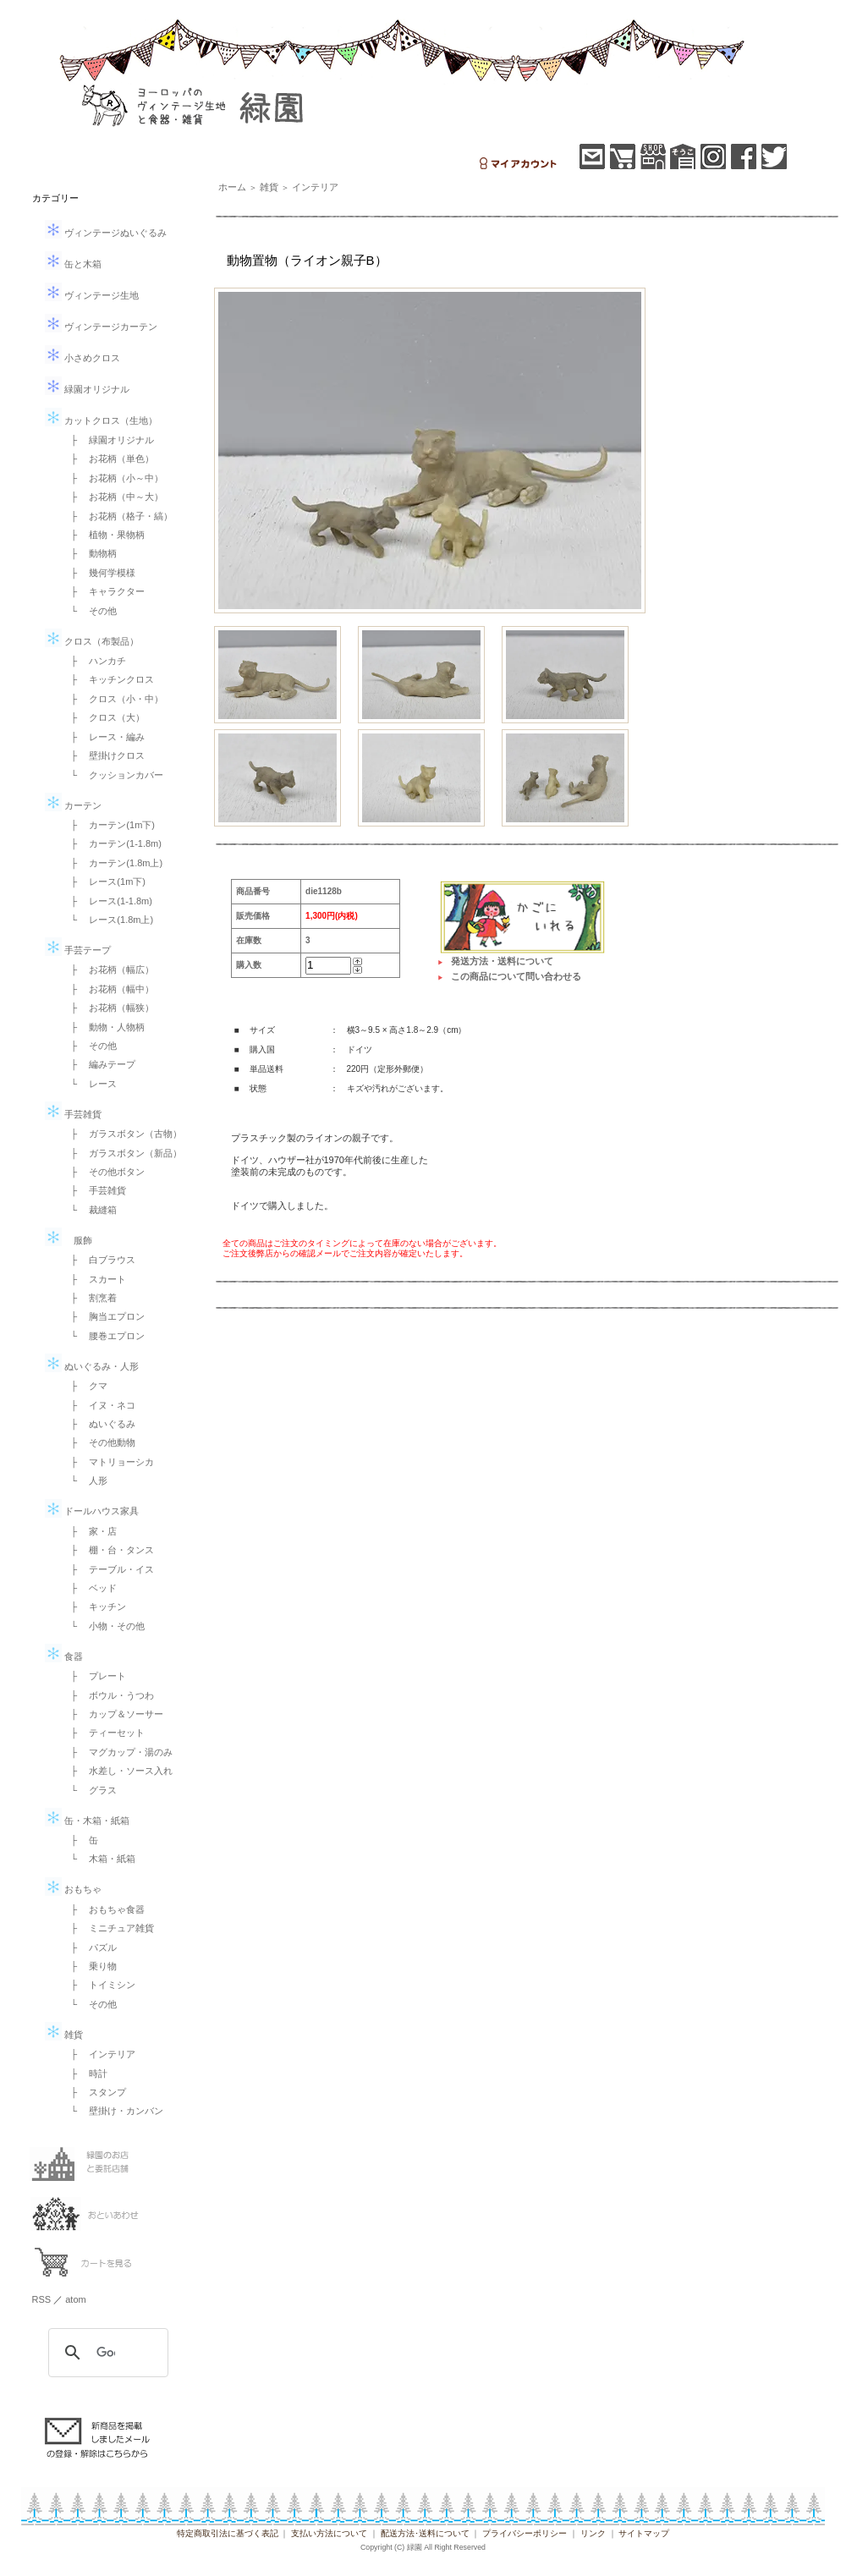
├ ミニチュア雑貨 (108, 1928)
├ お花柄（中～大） (113, 497)
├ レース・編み (104, 737)
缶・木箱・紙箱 (87, 1820)
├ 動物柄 (90, 553)
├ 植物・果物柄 (104, 535)
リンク (593, 2533)
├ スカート (94, 1279)
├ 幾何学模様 (99, 573)
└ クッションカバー (113, 775)
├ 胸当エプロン (104, 1316)
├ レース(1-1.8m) (107, 901)
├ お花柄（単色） (108, 458)
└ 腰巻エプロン (104, 1336)
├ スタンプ (94, 2092)
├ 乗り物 (90, 1966)
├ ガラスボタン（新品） (122, 1153)
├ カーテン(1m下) (108, 825)
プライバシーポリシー (524, 2533)
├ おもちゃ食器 (104, 1909)
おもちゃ (73, 1889)
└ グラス (90, 1790)
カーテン (73, 805)
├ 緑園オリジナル (108, 440)
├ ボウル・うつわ (108, 1695)
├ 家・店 (90, 1531)
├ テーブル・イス (108, 1569)
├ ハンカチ (94, 661)
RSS (42, 2299)
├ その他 (90, 1046)
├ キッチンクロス (108, 679)
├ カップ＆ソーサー (113, 1714)
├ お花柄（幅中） (108, 989)
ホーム (232, 187)
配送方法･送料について (425, 2533)
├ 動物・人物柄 (104, 1027)
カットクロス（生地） (101, 420)
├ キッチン (94, 1606)
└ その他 (90, 611)
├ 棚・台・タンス (108, 1550)
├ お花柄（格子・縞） (117, 516)
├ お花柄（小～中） (113, 478)
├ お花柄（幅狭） (108, 1007)
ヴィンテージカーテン (101, 326)
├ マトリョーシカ (108, 1462)
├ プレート (94, 1676)
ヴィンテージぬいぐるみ (106, 233)
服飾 (68, 1240)
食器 (64, 1656)
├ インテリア (99, 2054)
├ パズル (90, 1947)
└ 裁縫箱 (90, 1210)
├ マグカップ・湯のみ (117, 1752)
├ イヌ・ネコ (99, 1405)
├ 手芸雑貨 (94, 1190)
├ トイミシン (99, 1985)
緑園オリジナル (87, 389)
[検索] (105, 2353)
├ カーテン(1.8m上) (112, 863)
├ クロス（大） (104, 717)
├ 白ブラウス (99, 1260)
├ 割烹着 (90, 1298)
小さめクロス (82, 358)
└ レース (90, 1084)
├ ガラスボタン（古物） (122, 1134)
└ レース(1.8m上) (108, 920)
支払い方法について (329, 2533)
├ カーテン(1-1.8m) (112, 843)
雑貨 (64, 2034)
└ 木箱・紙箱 (99, 1859)
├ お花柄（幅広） (108, 969)
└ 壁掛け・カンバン (113, 2111)
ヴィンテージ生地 (92, 295)
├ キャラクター (104, 591)
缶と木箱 (73, 264)
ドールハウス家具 (92, 1511)
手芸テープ (78, 950)
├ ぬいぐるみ (99, 1424)
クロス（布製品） (92, 641)
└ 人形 (85, 1480)
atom (75, 2299)
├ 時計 (85, 2073)
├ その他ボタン (104, 1172)
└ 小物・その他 (104, 1626)
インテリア (315, 187)
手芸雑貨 (73, 1114)
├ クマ (85, 1386)
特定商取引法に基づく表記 (227, 2533)
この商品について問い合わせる (516, 976)
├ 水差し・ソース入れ (117, 1771)
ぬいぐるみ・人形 (92, 1366)
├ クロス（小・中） (113, 699)
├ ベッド (90, 1588)
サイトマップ (643, 2533)
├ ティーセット (104, 1732)
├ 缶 (80, 1840)
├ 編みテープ (99, 1064)
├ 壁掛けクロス (104, 755)
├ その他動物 (99, 1442)
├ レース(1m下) (104, 881)
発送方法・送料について (502, 961)
